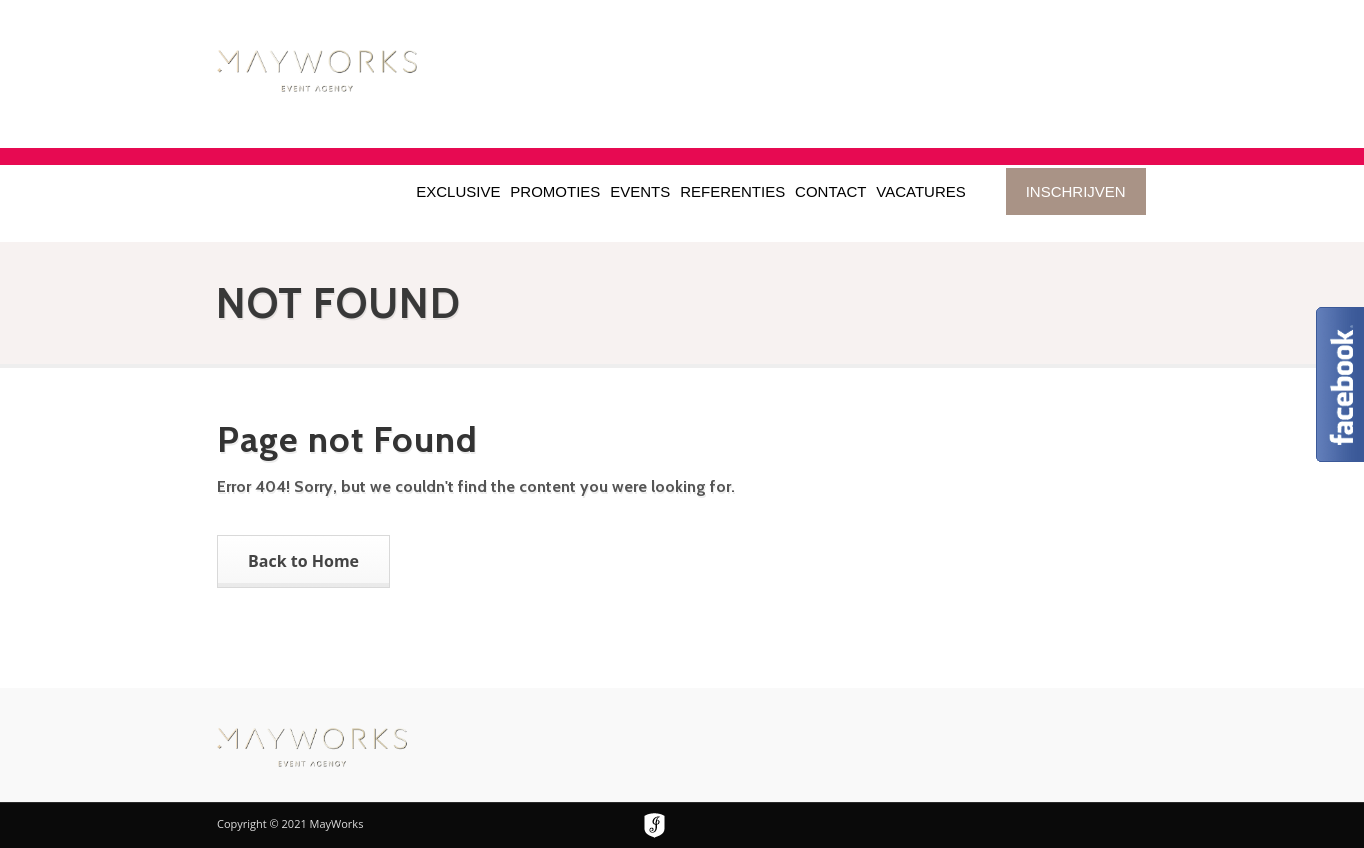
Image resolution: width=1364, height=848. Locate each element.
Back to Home (303, 561)
